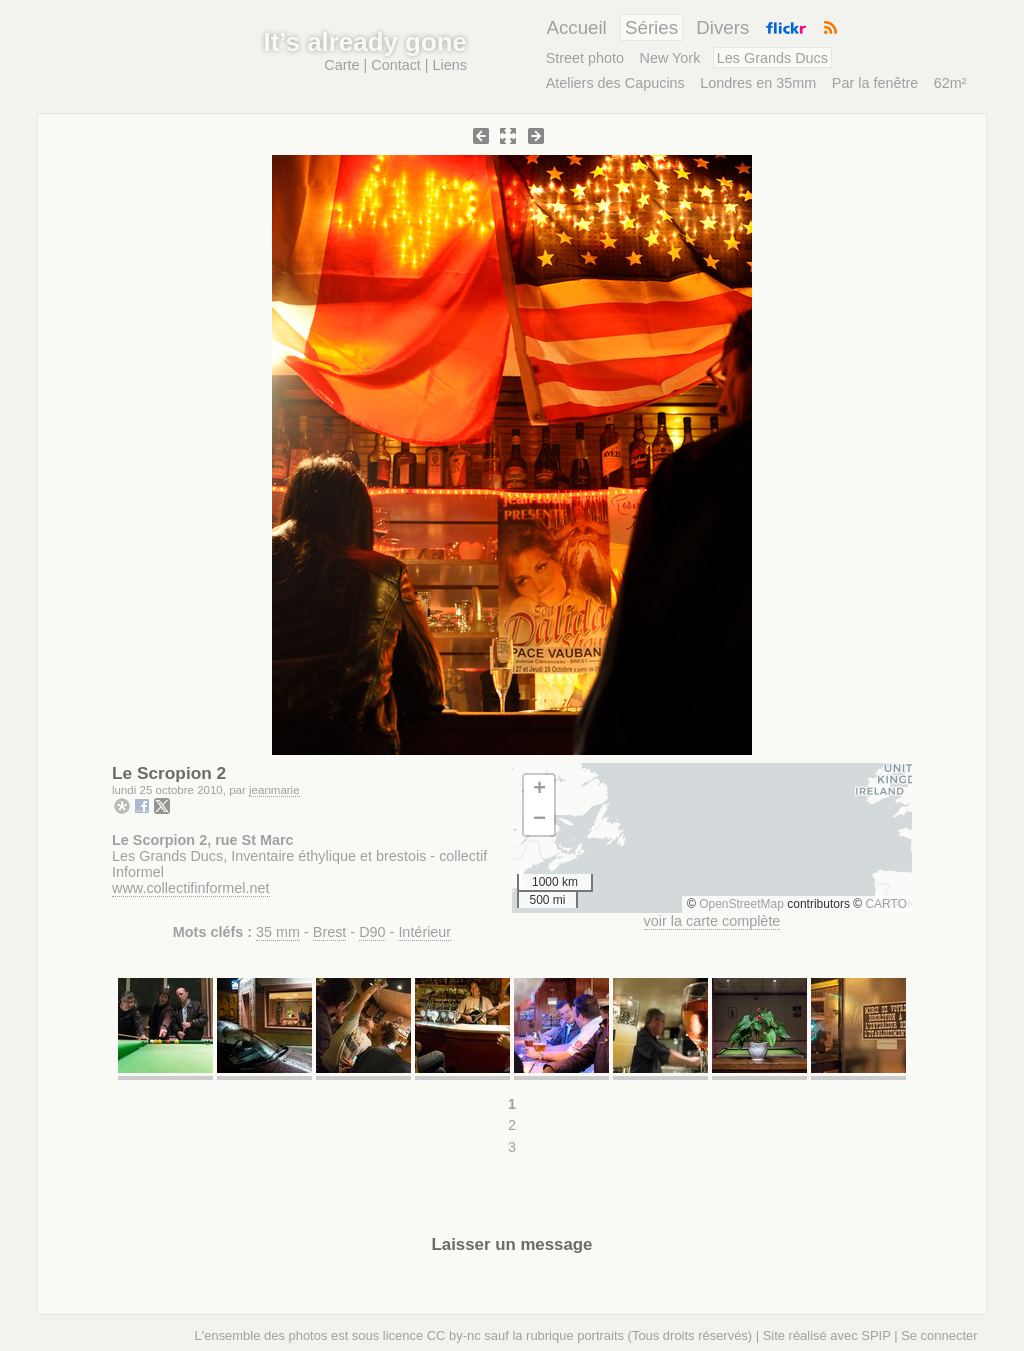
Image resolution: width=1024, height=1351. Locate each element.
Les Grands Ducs (772, 58)
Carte (341, 65)
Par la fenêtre (875, 83)
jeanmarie (274, 790)
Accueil (576, 27)
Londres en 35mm (758, 83)
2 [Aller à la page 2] (512, 1125)
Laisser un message (512, 1244)
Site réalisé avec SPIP (827, 1335)
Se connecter (939, 1335)
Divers (722, 27)
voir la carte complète (712, 921)
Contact (396, 65)
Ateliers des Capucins (615, 83)
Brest (330, 932)
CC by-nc (454, 1335)
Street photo (585, 58)
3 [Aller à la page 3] (512, 1147)
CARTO (886, 904)
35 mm (278, 932)
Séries (651, 27)
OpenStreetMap (741, 904)
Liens (450, 65)
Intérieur (424, 932)
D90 (372, 932)
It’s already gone (365, 42)
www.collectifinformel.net (191, 888)
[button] (539, 790)
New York (670, 58)
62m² (950, 83)
